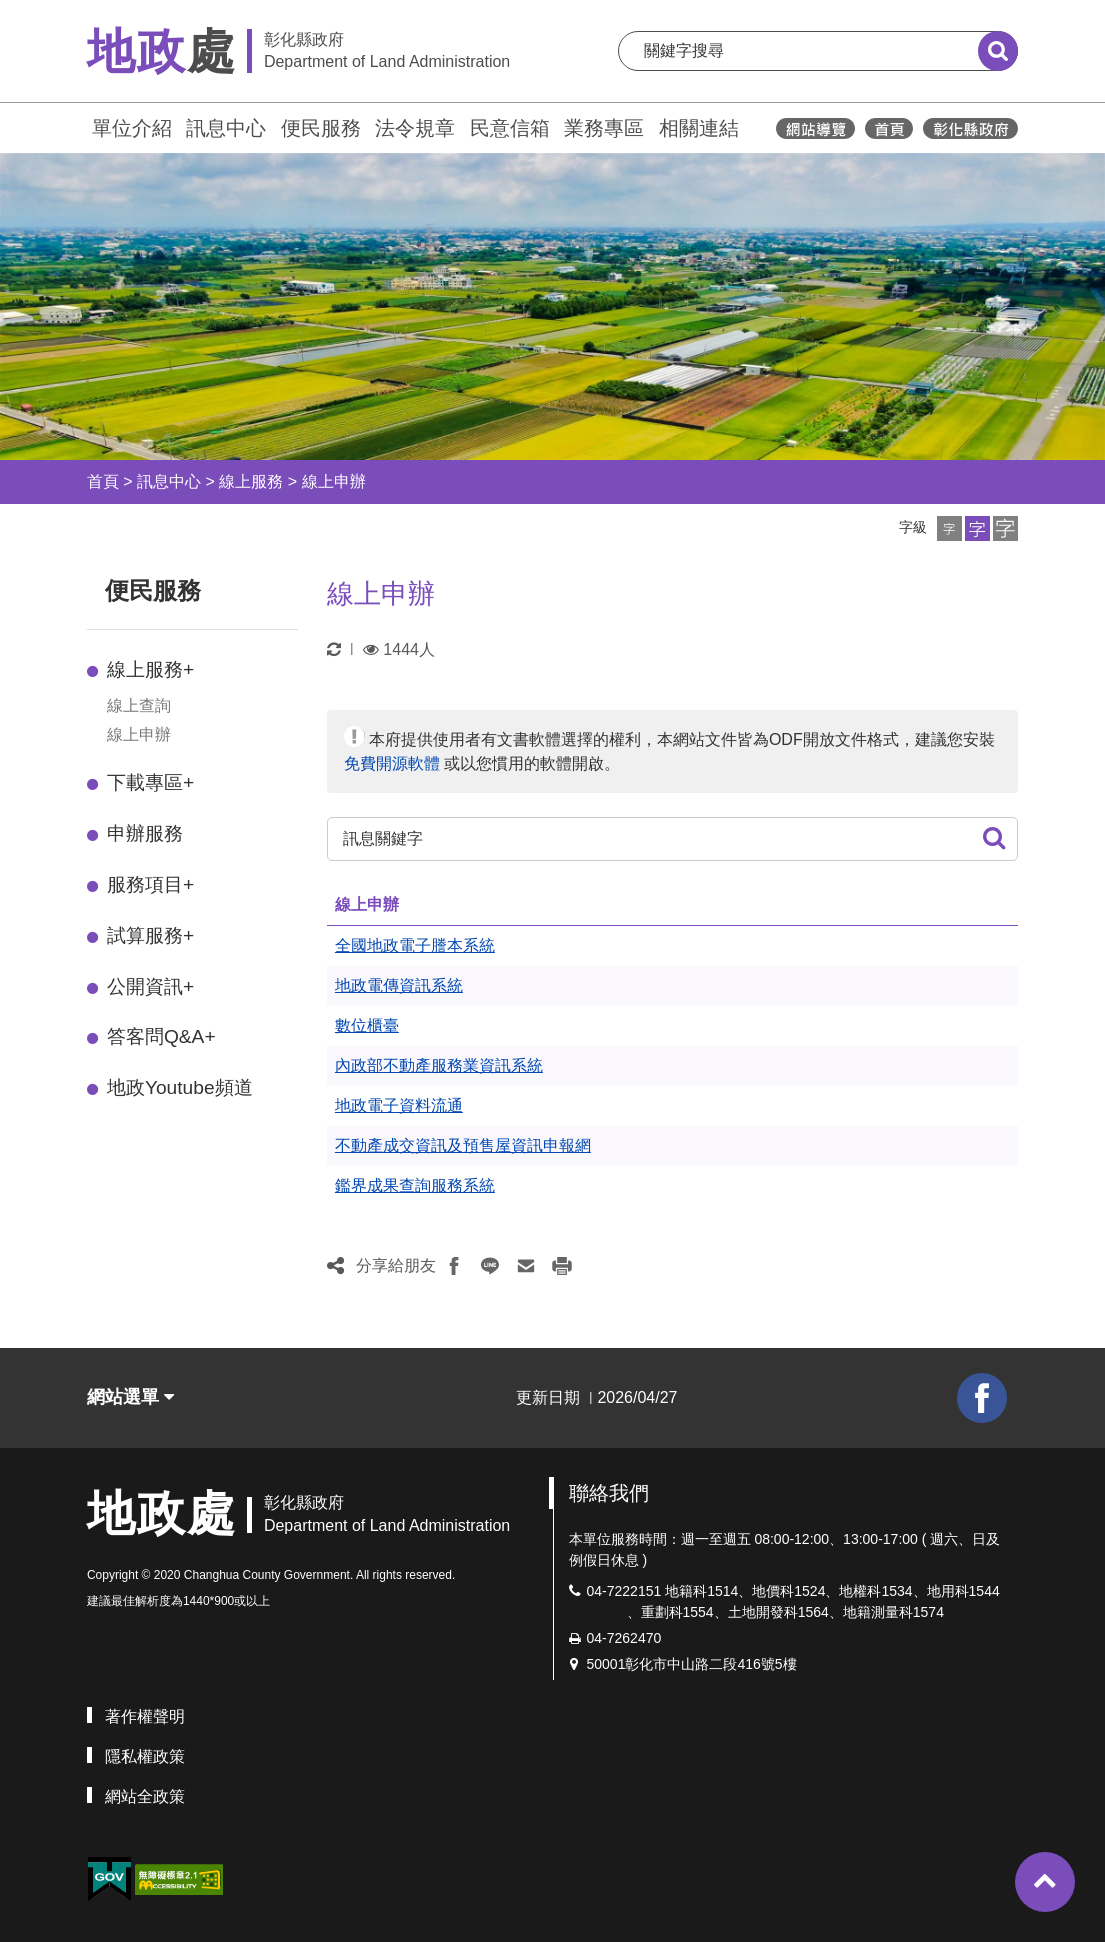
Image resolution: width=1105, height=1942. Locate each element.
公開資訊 (150, 986)
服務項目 (150, 884)
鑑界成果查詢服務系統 (415, 1185)
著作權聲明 (145, 1716)
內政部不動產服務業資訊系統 (439, 1065)
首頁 (103, 481)
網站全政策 (145, 1796)
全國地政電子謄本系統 (415, 945)
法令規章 (415, 128)
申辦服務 (145, 833)
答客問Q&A (161, 1036)
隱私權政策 (145, 1756)
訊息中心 (226, 128)
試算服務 (150, 935)
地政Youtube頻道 (180, 1087)
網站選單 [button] (130, 1397)
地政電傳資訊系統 (399, 985)
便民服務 (321, 128)
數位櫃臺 (367, 1025)
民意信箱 (510, 128)
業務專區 (604, 128)
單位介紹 (132, 128)
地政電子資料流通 (399, 1105)
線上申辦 (334, 481)
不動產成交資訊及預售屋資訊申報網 (463, 1145)
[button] (949, 528)
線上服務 (251, 481)
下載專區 (150, 782)
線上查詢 (139, 705)
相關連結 (699, 128)
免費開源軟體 (392, 763)
